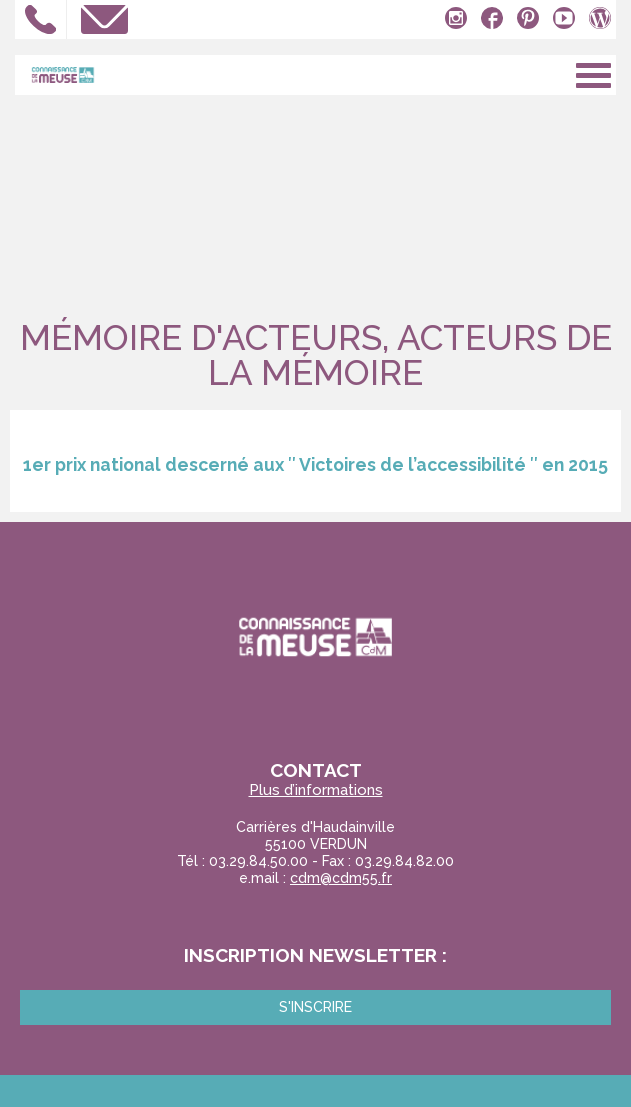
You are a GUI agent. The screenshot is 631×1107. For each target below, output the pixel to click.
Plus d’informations (316, 790)
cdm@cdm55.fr (341, 878)
